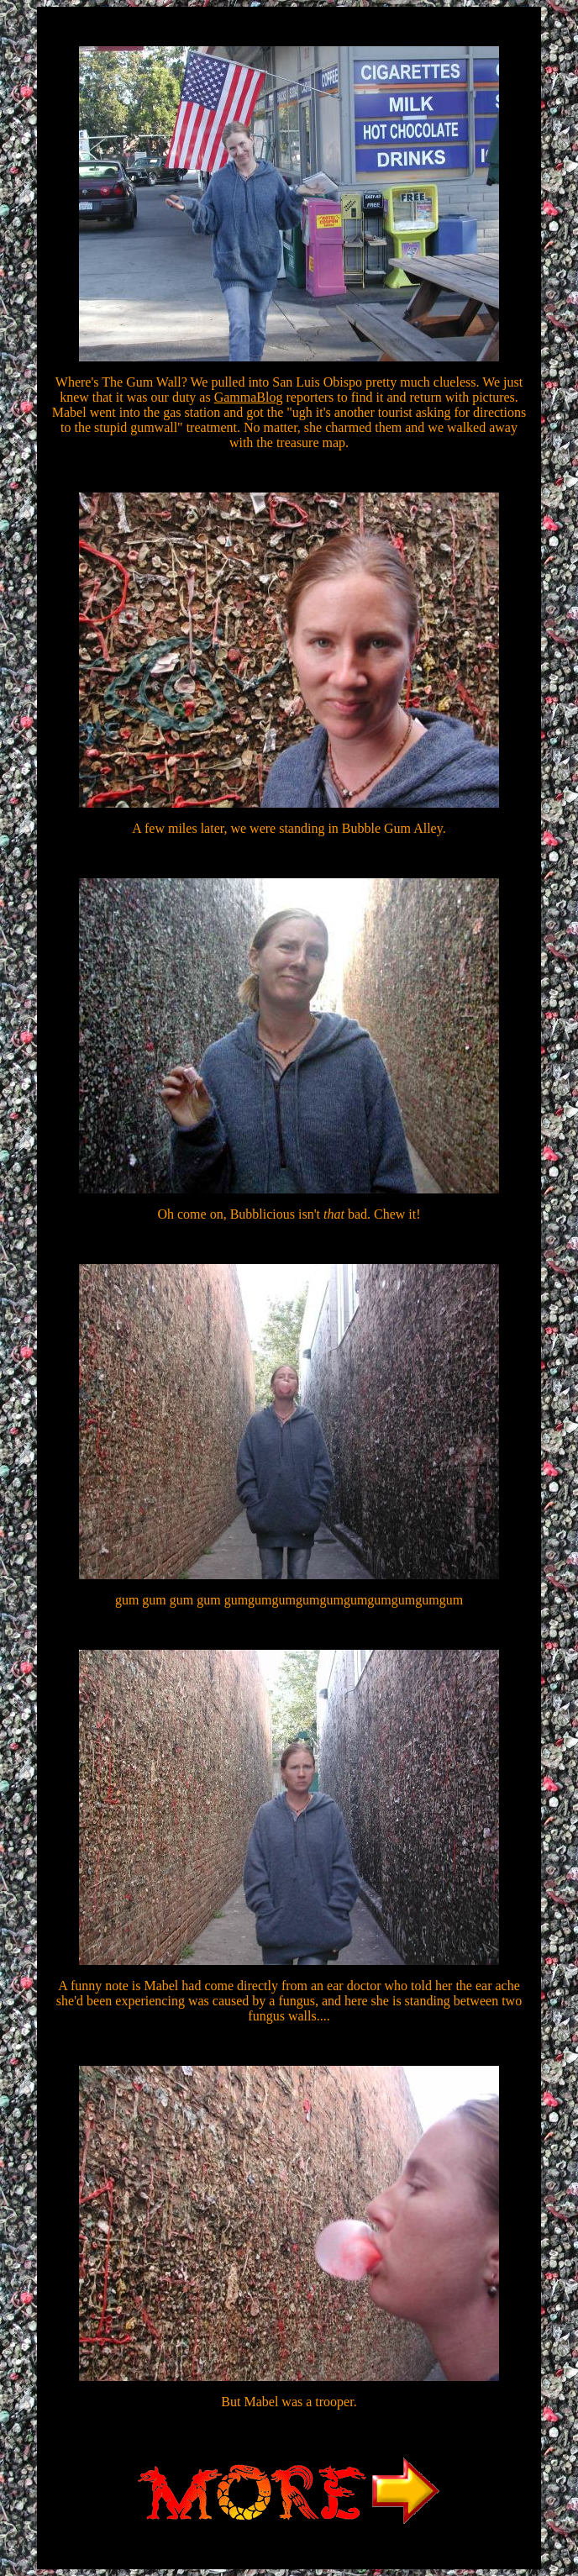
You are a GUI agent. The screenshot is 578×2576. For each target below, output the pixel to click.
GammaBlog (248, 397)
